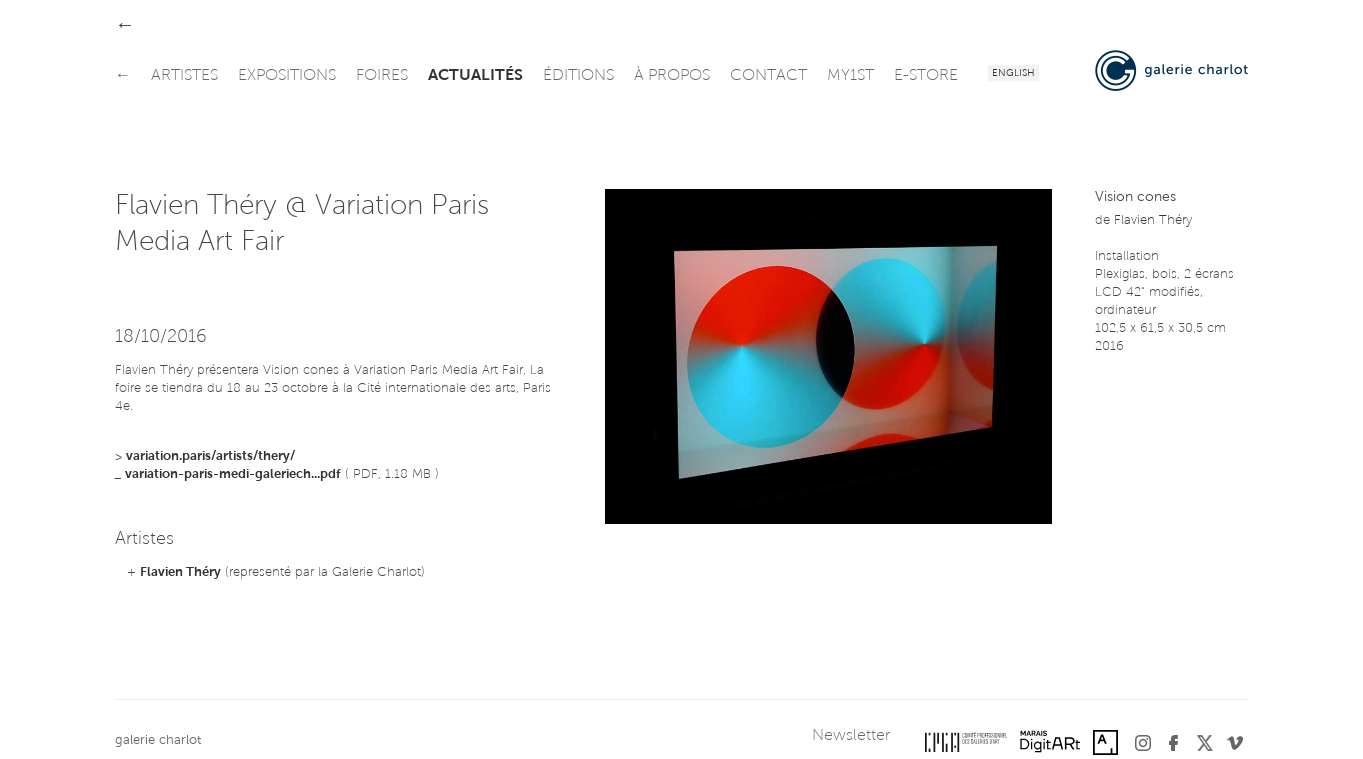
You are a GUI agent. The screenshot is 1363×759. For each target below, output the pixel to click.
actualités (475, 76)
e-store (926, 76)
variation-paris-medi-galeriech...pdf (233, 474)
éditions (578, 76)
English (1013, 74)
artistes (184, 76)
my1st (850, 76)
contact (768, 76)
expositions (287, 76)
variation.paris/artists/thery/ (210, 456)
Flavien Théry (180, 572)
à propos (672, 76)
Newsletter (851, 736)
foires (382, 76)
